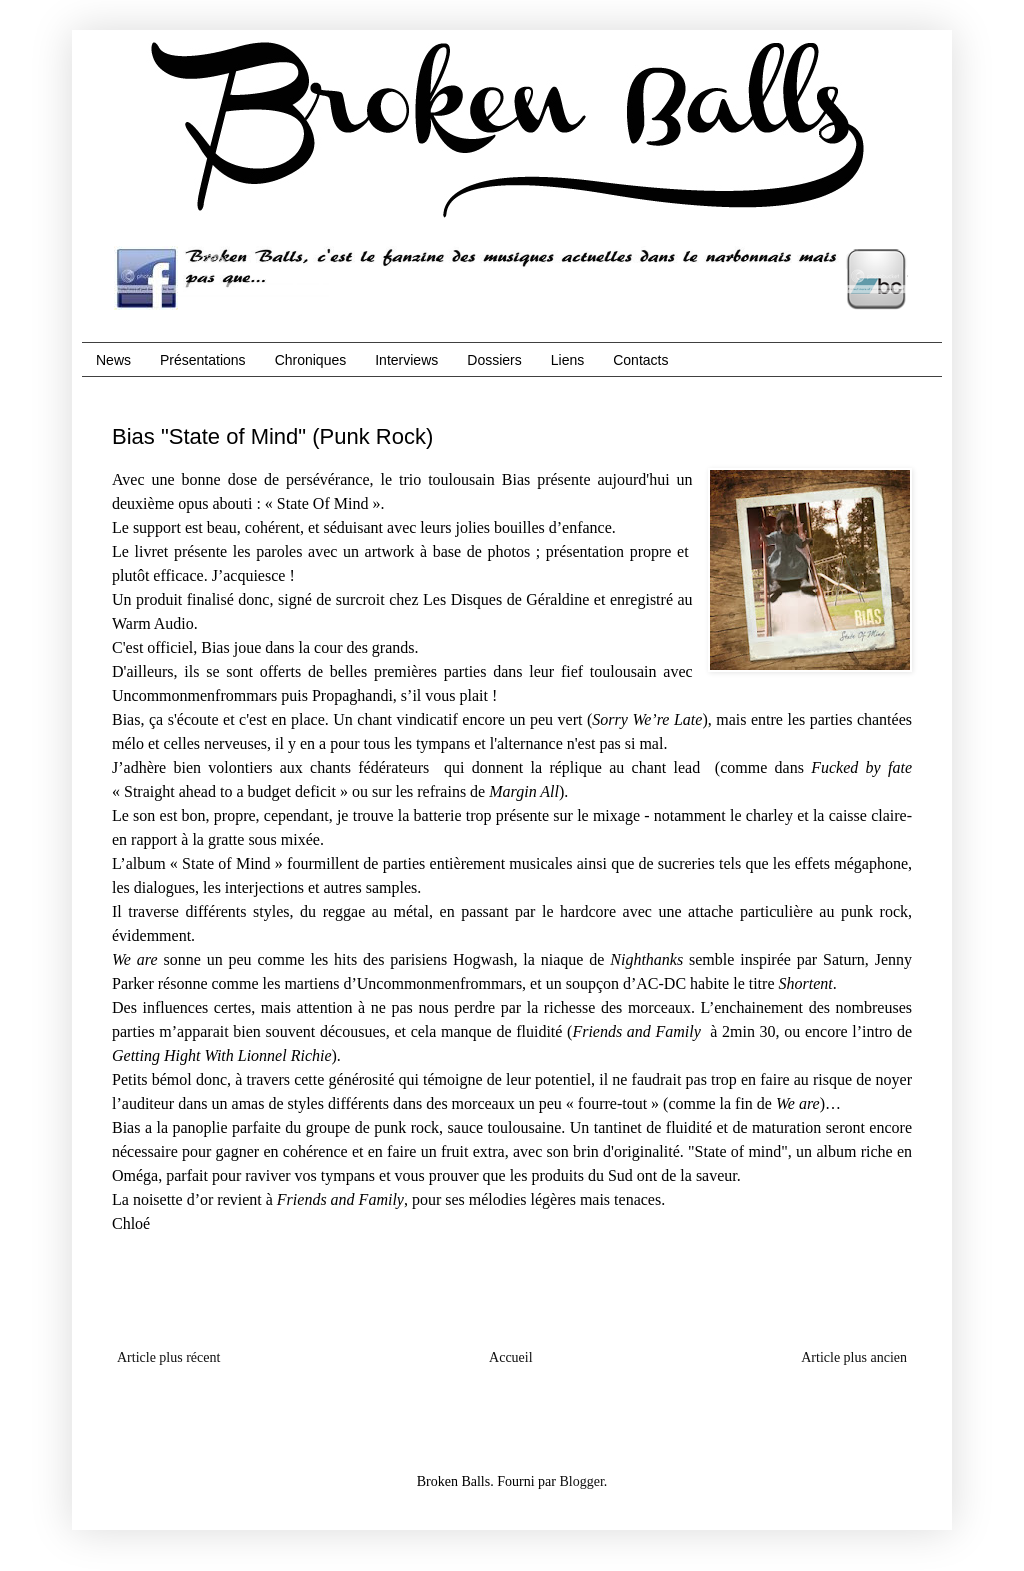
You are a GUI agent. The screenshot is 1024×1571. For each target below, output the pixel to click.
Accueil (511, 1357)
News (113, 360)
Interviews (406, 360)
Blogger (581, 1481)
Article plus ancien (854, 1357)
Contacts (640, 360)
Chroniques (311, 360)
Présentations (203, 360)
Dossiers (494, 360)
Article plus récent (168, 1357)
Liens (567, 360)
